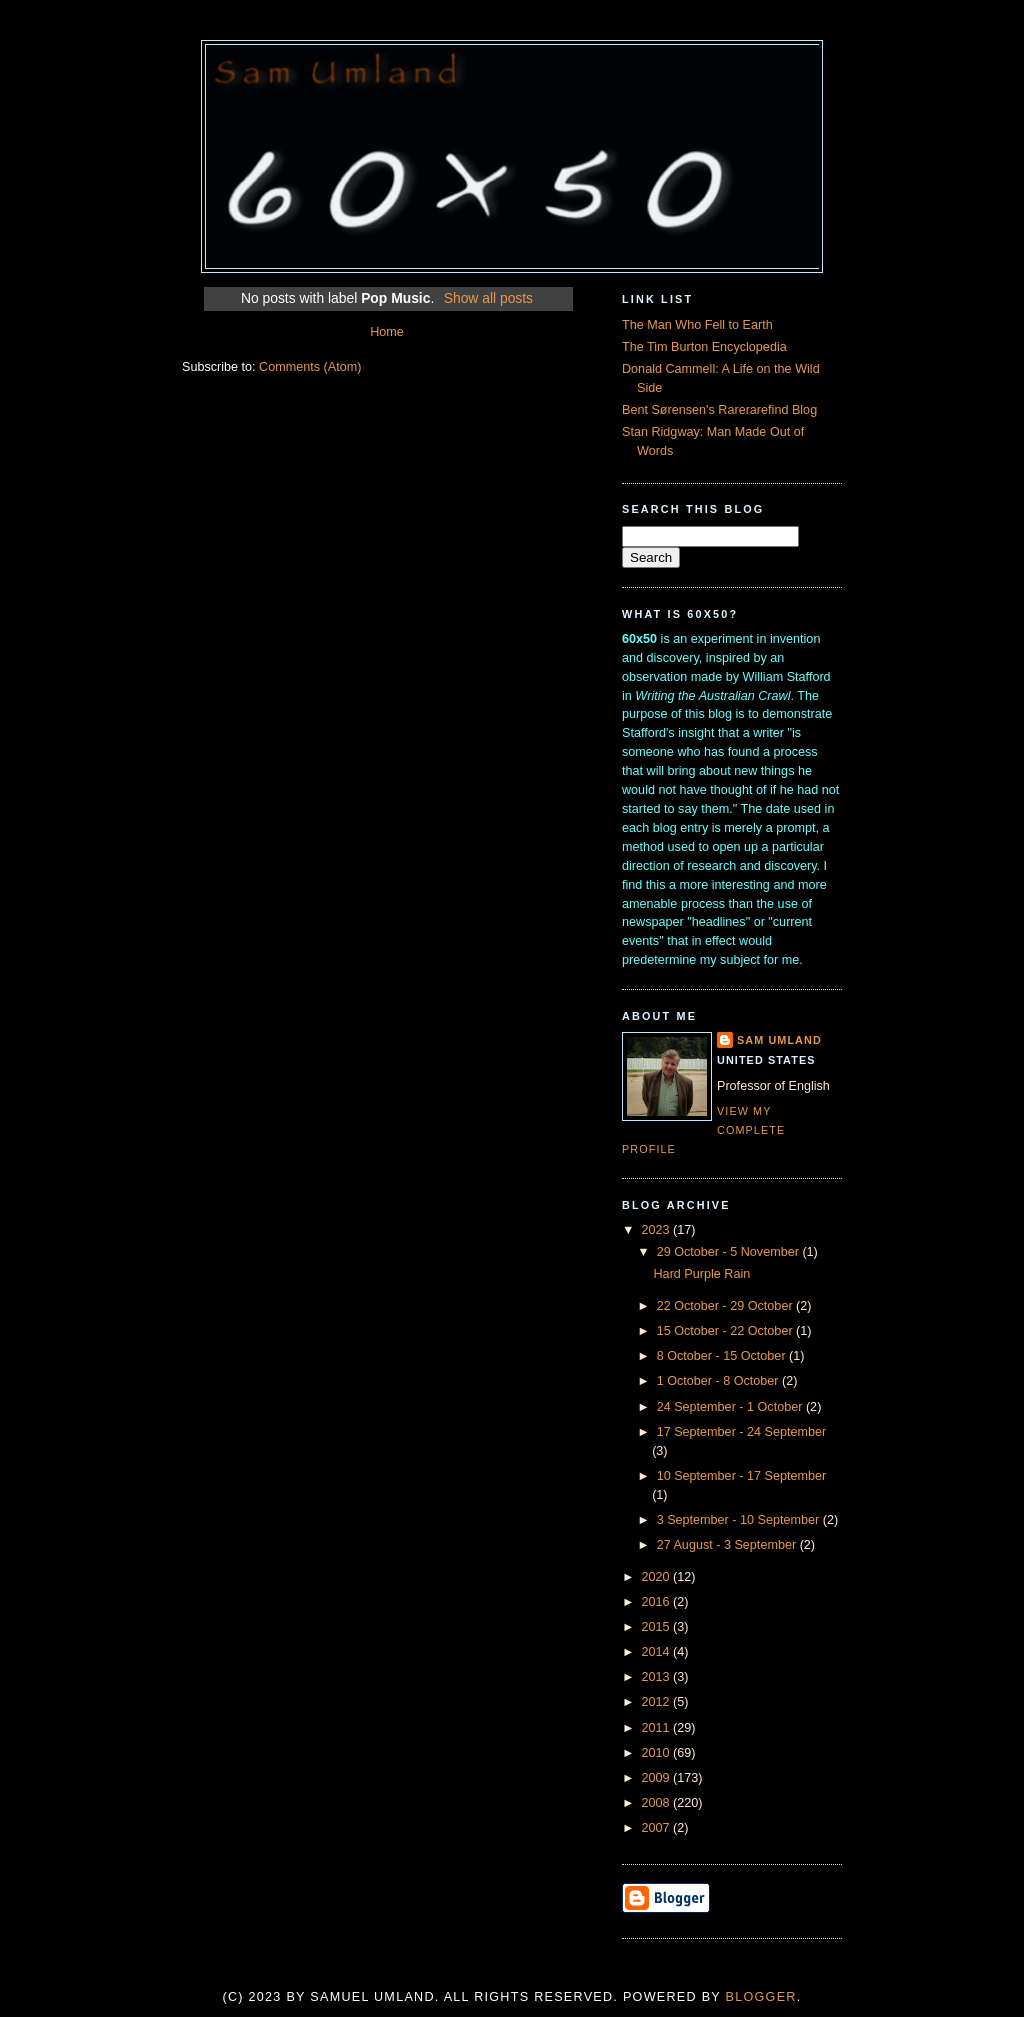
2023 (658, 1230)
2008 (658, 1803)
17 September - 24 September (742, 1432)
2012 (658, 1702)
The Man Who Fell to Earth (697, 325)
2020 (658, 1577)
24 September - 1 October (731, 1407)
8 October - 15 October (723, 1356)
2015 (658, 1627)
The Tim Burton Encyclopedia (704, 347)
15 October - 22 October (726, 1331)
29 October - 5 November (730, 1252)
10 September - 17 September (742, 1476)
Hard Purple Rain (702, 1274)
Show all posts (488, 298)
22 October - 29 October (726, 1306)
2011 (658, 1728)
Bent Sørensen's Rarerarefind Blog (719, 410)
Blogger (761, 1997)
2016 (658, 1602)
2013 (658, 1677)
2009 (658, 1778)
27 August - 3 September (728, 1545)
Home (387, 332)
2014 (658, 1652)
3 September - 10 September (740, 1520)
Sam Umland (779, 1040)
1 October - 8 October (719, 1381)
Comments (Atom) (310, 367)
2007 (658, 1828)
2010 (658, 1753)
